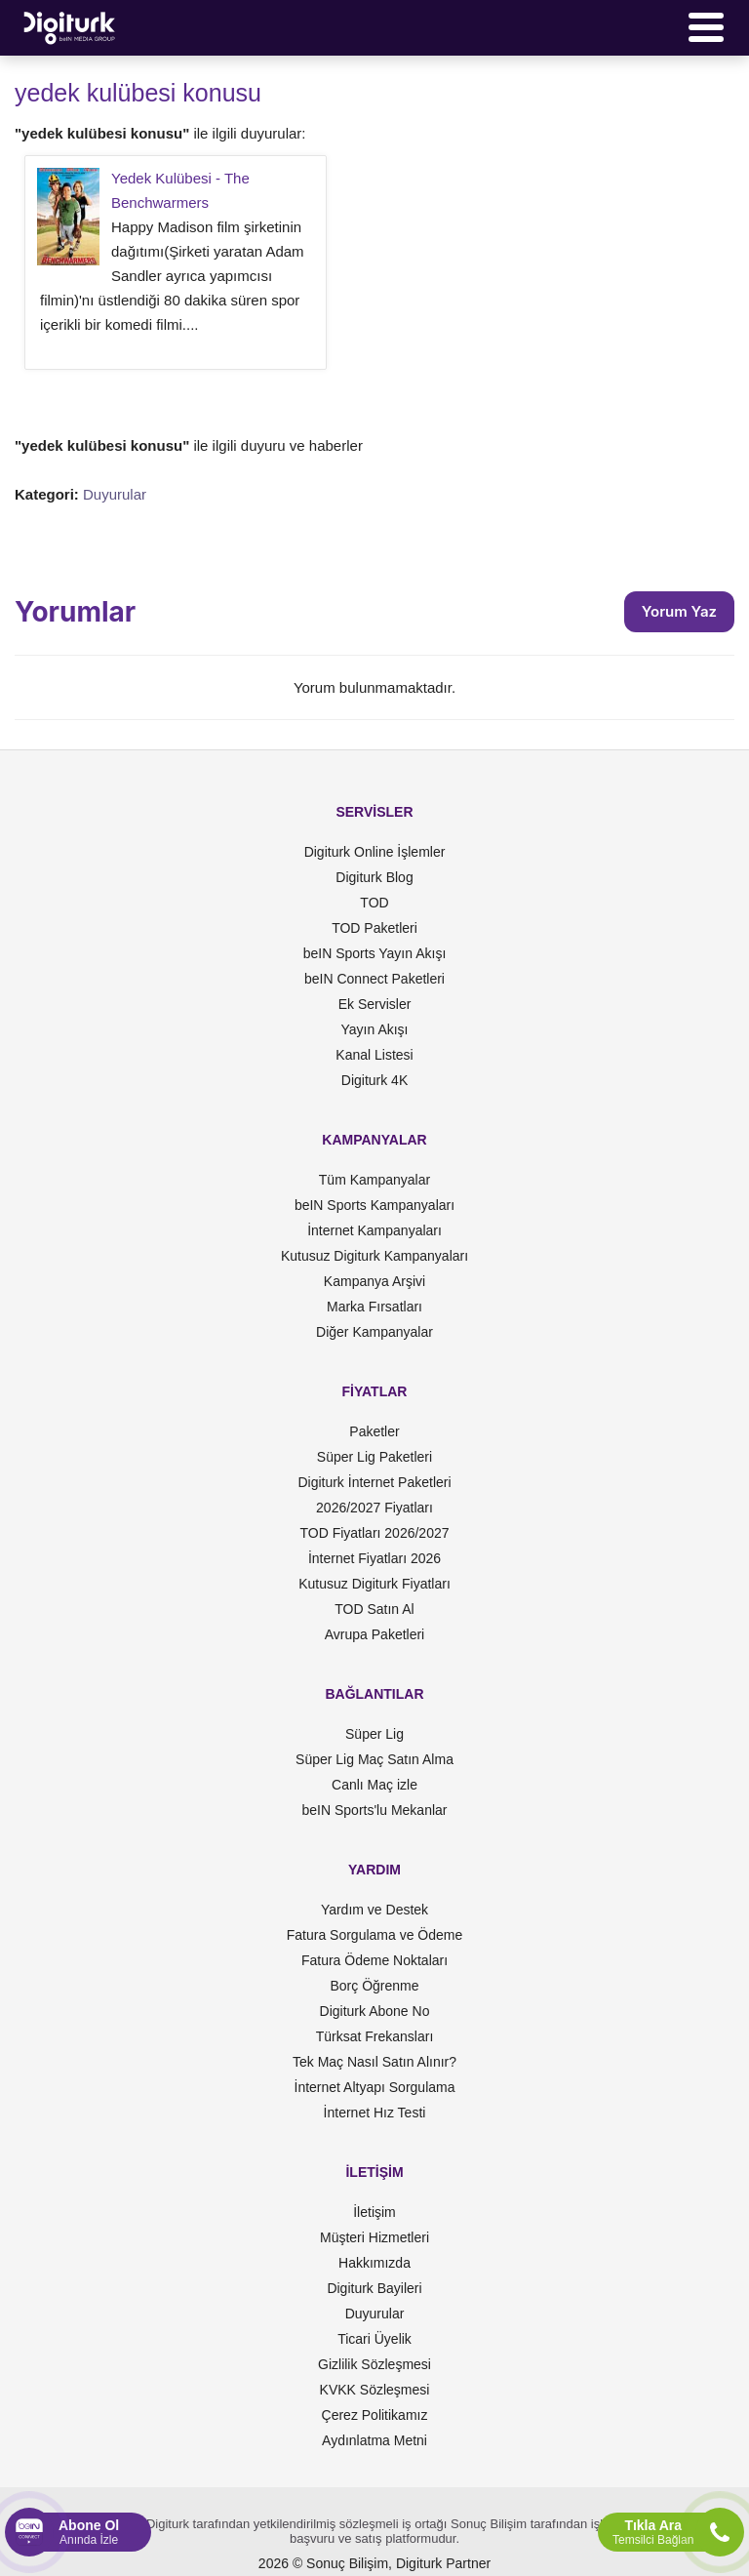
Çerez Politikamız (375, 2415)
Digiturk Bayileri (374, 2288)
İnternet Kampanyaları (374, 1230)
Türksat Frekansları (375, 2036)
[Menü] (706, 27)
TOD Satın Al (374, 1609)
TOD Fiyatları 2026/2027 (374, 1533)
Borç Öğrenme (374, 1985)
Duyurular (114, 494)
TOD (374, 902)
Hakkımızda (374, 2263)
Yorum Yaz (679, 611)
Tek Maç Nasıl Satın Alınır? (374, 2062)
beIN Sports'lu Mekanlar (375, 1810)
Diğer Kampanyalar (374, 1332)
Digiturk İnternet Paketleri (374, 1482)
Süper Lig (374, 1734)
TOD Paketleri (374, 928)
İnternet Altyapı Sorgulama (375, 2087)
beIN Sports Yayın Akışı (375, 953)
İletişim (374, 2212)
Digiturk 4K (374, 1080)
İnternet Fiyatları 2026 (374, 1558)
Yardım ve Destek (374, 1909)
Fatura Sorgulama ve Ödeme (375, 1935)
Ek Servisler (375, 1004)
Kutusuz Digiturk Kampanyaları (374, 1256)
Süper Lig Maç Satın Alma (374, 1759)
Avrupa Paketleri (374, 1634)
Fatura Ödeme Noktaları (374, 1960)
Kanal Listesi (374, 1055)
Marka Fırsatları (374, 1306)
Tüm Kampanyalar (374, 1179)
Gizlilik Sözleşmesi (374, 2364)
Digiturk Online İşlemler (375, 852)
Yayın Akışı (375, 1029)
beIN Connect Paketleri (374, 978)
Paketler (374, 1431)
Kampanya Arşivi (374, 1281)
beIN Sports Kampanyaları (374, 1205)
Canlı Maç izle (374, 1784)
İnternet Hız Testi (375, 2112)
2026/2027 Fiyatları (374, 1507)
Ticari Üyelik (374, 2339)
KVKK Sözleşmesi (375, 2389)
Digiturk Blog (374, 877)
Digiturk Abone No (375, 2011)
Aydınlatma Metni (374, 2440)
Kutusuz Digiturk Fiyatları (374, 1583)
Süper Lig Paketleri (374, 1457)
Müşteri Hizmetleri (374, 2237)
